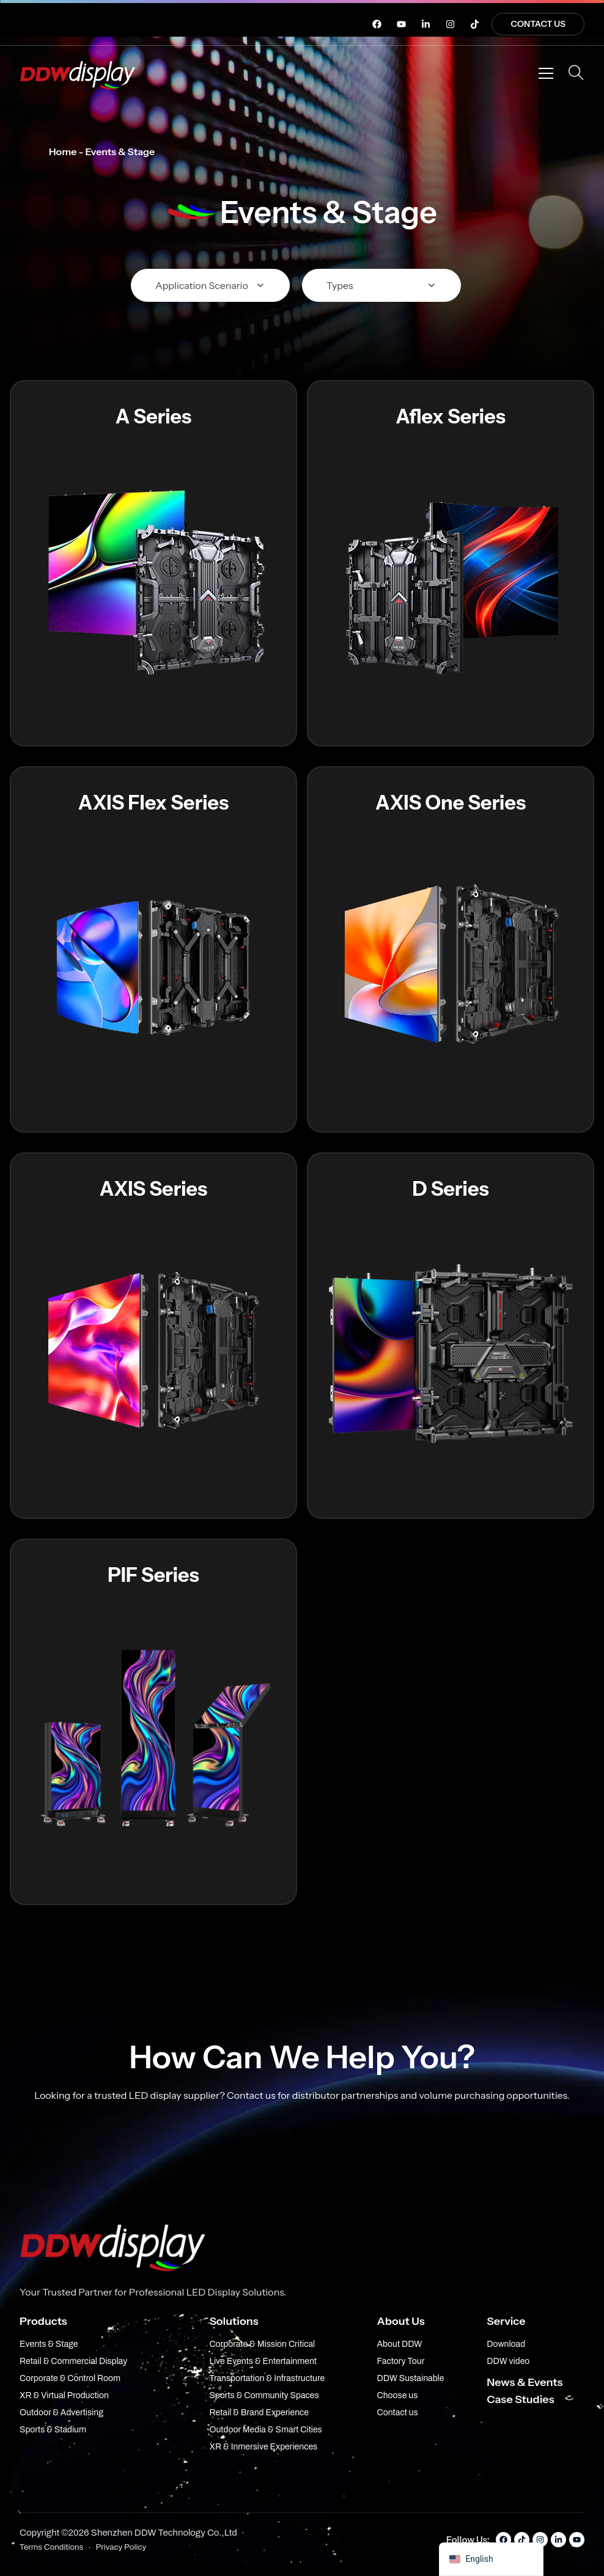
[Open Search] (576, 73)
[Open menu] (546, 73)
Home (62, 151)
